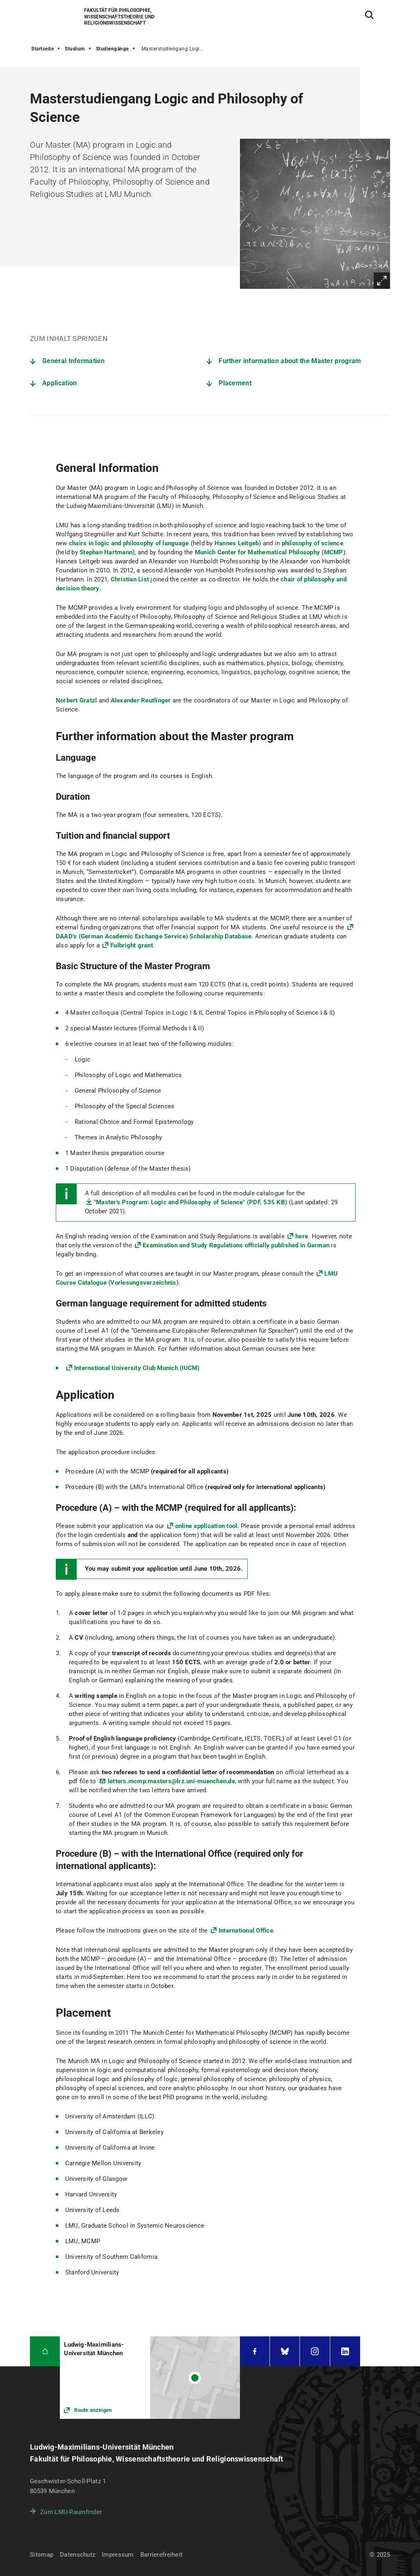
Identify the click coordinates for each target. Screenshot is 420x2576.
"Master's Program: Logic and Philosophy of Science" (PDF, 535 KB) (190, 1202)
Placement (235, 383)
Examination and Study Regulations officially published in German (236, 1245)
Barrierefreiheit (161, 2554)
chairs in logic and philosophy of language (129, 543)
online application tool (206, 1526)
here (301, 1236)
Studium (75, 49)
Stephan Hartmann (106, 552)
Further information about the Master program (290, 361)
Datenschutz (77, 2554)
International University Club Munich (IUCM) (137, 1368)
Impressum (118, 2554)
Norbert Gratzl (76, 700)
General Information (73, 361)
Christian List (130, 579)
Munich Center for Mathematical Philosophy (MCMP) (270, 552)
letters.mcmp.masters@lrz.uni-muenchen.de (171, 1781)
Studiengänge (112, 49)
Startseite (42, 49)
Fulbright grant (131, 945)
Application (59, 383)
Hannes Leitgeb (237, 543)
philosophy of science (312, 543)
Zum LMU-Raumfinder (71, 2512)
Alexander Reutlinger (141, 700)
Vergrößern (382, 280)
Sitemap (41, 2554)
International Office (246, 1930)
